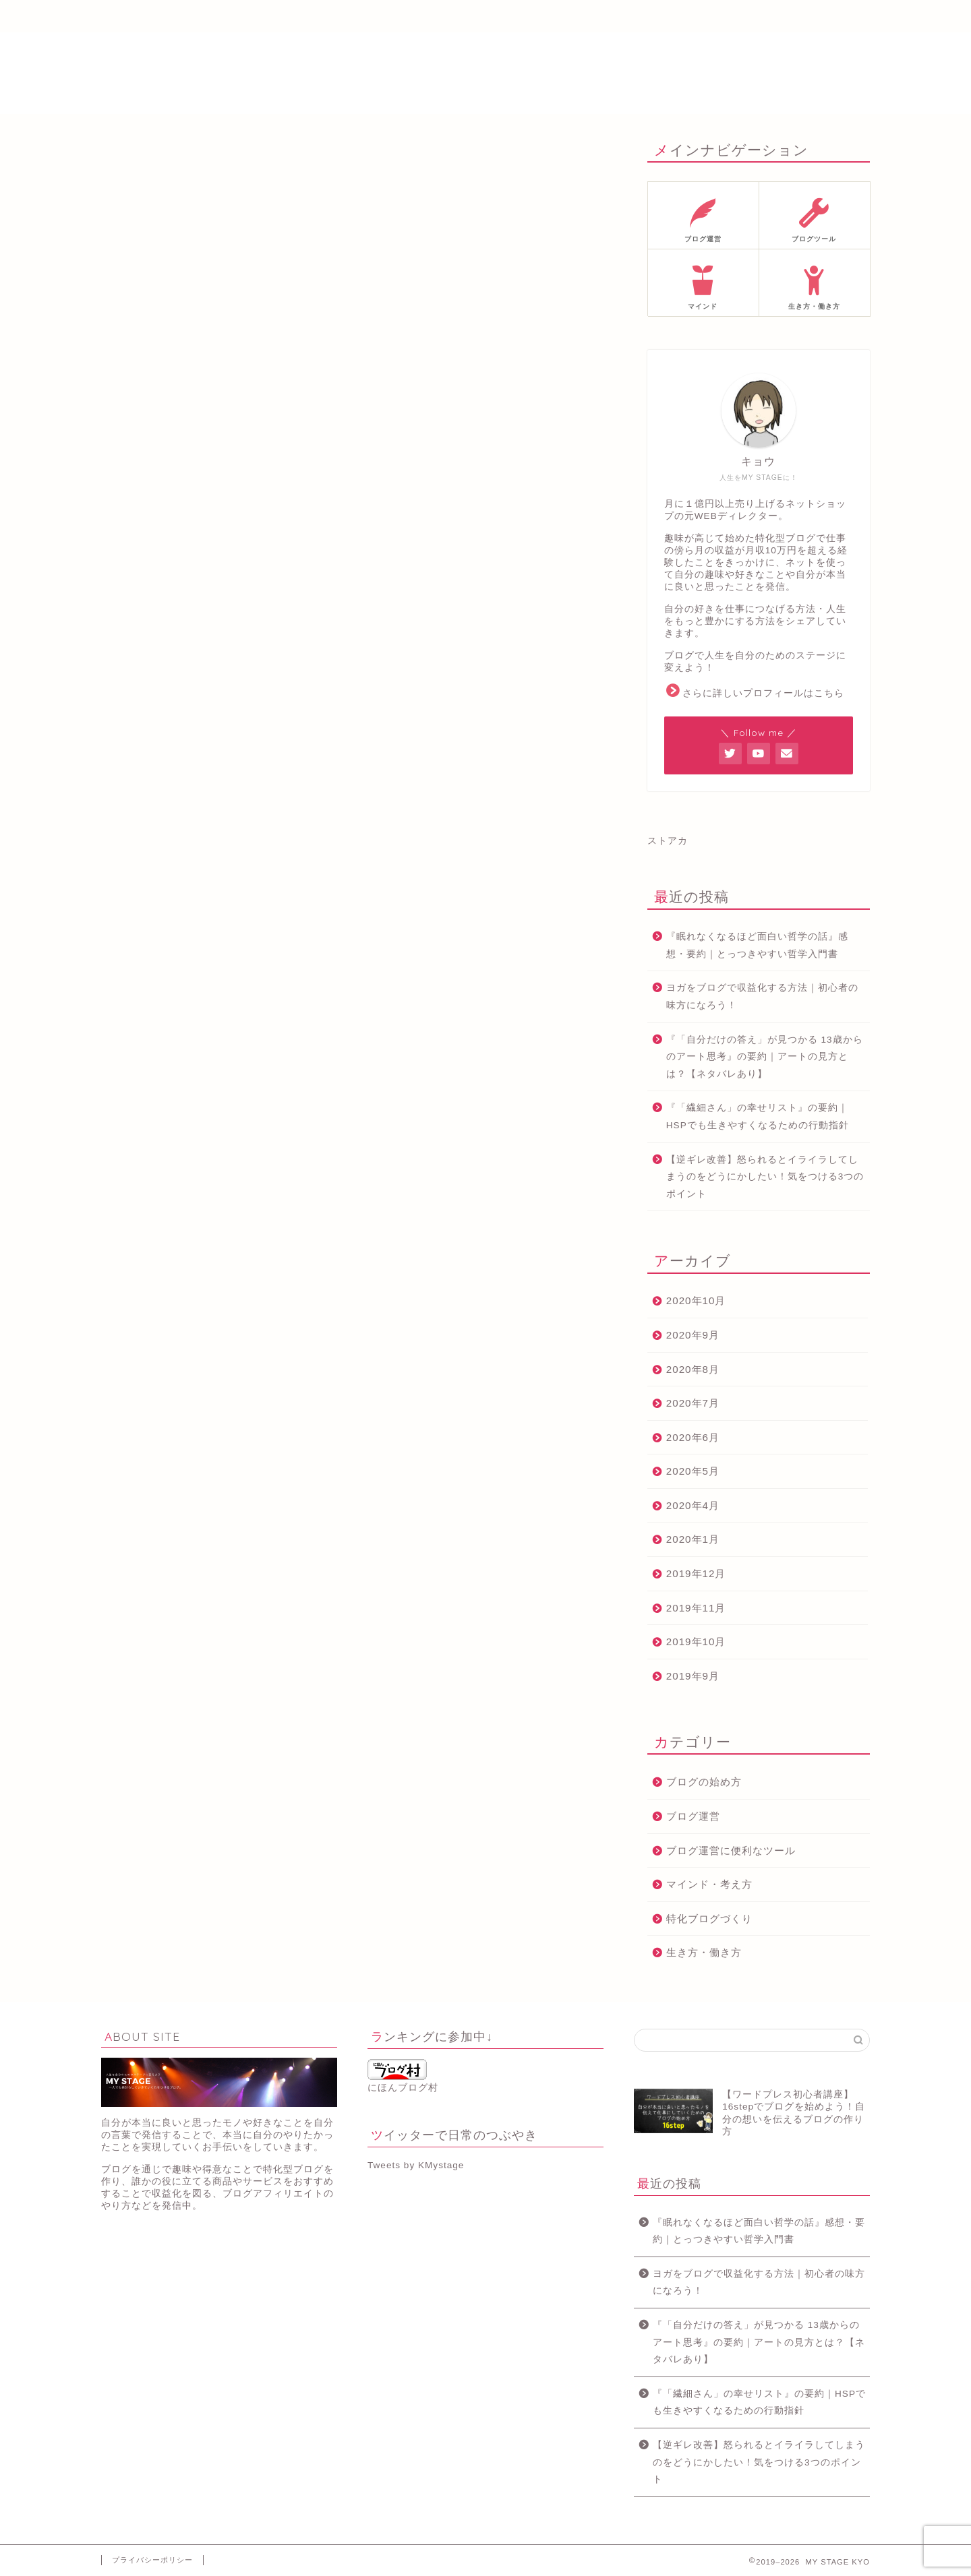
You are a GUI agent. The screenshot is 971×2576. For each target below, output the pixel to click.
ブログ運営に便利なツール (731, 1850)
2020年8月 (692, 1369)
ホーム (158, 16)
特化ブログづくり (709, 1918)
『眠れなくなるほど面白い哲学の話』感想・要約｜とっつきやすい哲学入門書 (757, 945)
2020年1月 (692, 1539)
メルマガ (383, 16)
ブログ (496, 16)
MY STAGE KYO (485, 73)
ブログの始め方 (704, 1781)
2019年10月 (696, 1641)
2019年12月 (696, 1573)
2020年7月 (692, 1403)
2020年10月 (696, 1300)
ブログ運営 (693, 1816)
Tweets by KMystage (415, 2165)
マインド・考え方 (709, 1884)
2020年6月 (692, 1437)
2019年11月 (696, 1608)
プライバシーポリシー (152, 2560)
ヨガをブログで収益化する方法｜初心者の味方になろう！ (762, 996)
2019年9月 (692, 1676)
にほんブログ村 (402, 2076)
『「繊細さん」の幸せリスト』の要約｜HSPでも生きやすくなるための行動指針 (757, 1116)
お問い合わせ (722, 16)
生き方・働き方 (704, 1952)
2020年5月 (692, 1471)
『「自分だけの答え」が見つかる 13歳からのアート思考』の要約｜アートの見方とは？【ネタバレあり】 (764, 1057)
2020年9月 (692, 1335)
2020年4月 (692, 1505)
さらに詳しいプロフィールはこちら (763, 693)
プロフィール (270, 16)
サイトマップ (609, 16)
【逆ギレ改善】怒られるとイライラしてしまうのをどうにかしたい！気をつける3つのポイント (765, 1177)
